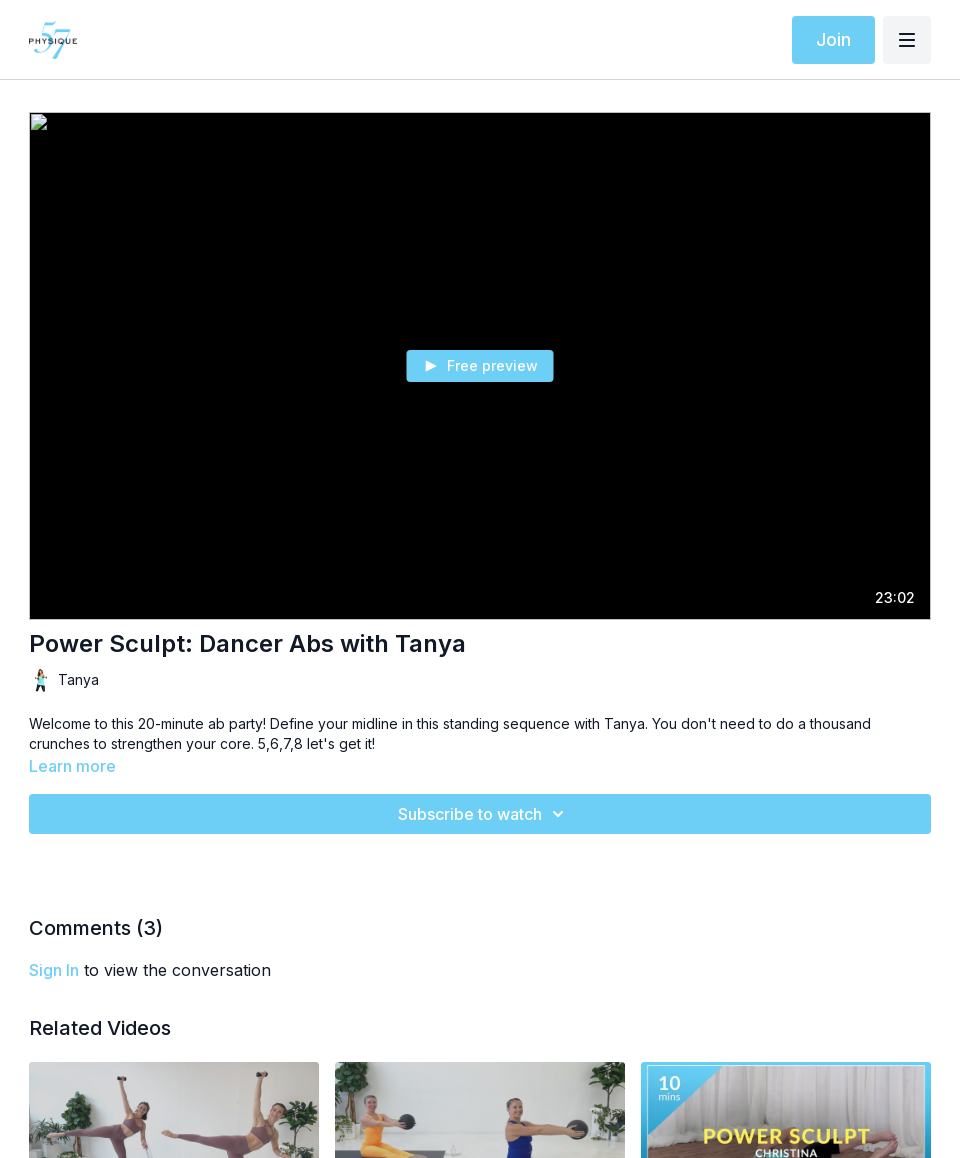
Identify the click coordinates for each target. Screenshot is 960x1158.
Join (833, 39)
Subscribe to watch (484, 814)
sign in (54, 970)
